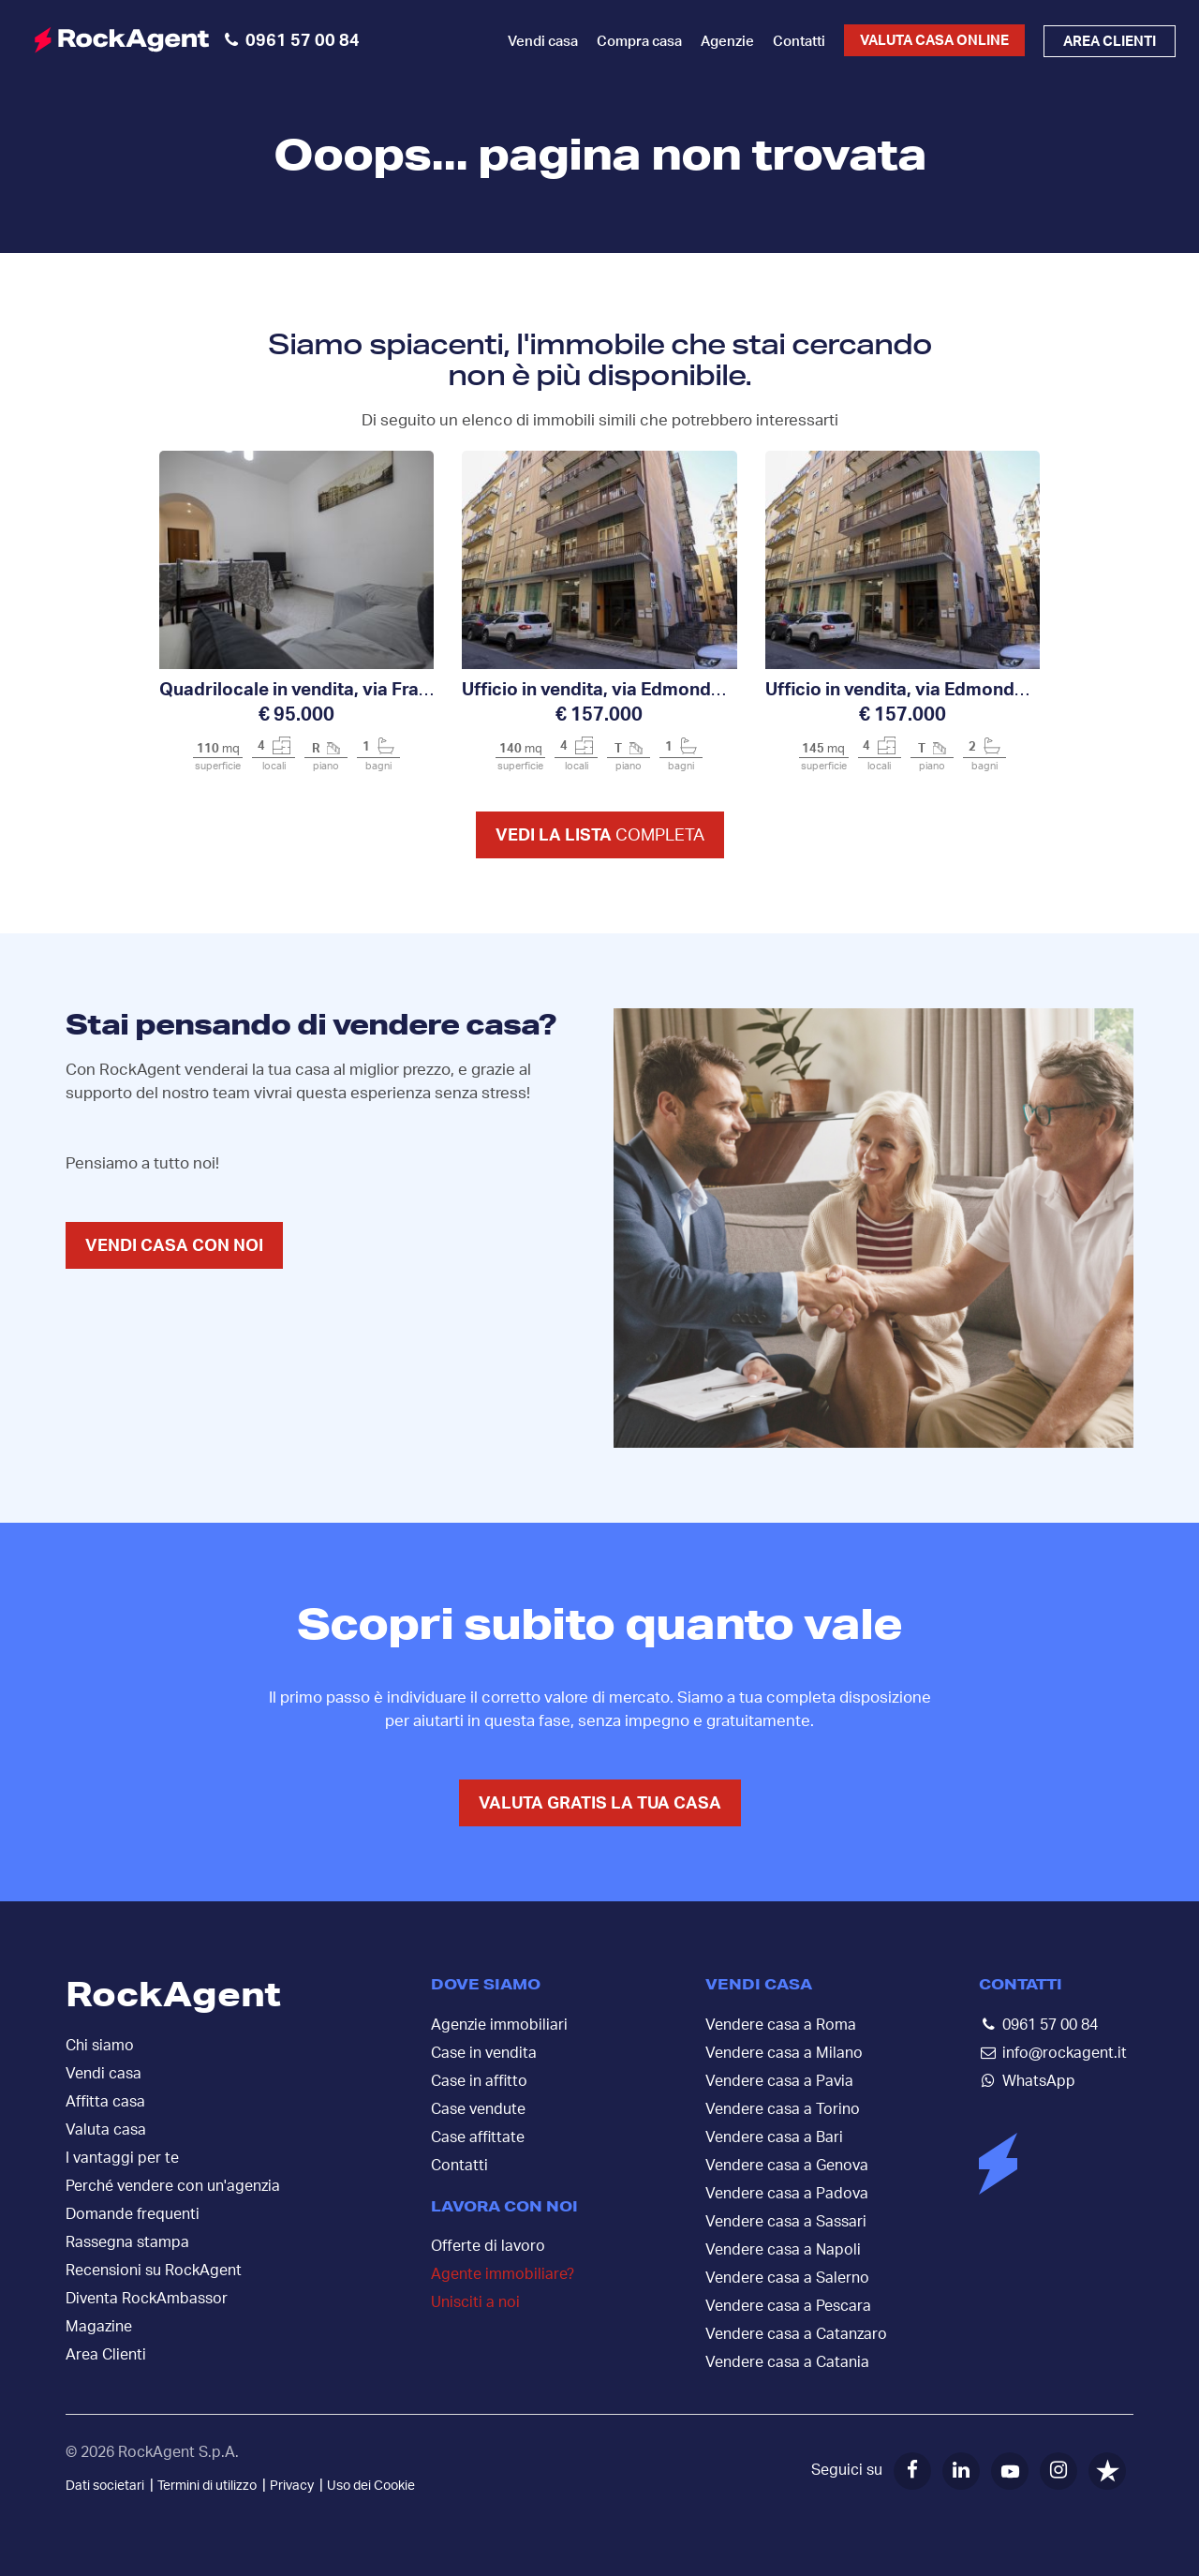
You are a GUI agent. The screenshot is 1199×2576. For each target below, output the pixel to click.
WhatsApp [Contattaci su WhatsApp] (1038, 2081)
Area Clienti (106, 2354)
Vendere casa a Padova (786, 2193)
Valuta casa (106, 2129)
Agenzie (727, 42)
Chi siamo (100, 2045)
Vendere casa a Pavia (779, 2081)
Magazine (99, 2326)
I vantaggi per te (122, 2158)
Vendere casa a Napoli (783, 2249)
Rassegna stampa (127, 2242)
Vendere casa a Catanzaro (796, 2334)
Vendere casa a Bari (774, 2137)
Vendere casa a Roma (780, 2025)
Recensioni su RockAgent (154, 2270)
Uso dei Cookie (371, 2486)
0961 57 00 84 (1050, 2025)
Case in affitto (479, 2081)
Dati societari (105, 2486)
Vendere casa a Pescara (788, 2306)
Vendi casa (543, 42)
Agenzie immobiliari (499, 2025)
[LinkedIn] (961, 2471)
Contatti (799, 42)
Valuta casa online (934, 41)
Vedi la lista (600, 835)
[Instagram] (1058, 2471)
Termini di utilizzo (207, 2486)
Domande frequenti (133, 2214)
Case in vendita (484, 2053)
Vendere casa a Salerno (787, 2278)
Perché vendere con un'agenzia (173, 2186)
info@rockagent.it (1064, 2053)
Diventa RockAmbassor (147, 2298)
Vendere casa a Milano (784, 2053)
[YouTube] (1010, 2471)
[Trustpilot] (1107, 2471)
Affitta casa (105, 2101)
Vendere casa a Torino (782, 2109)
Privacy (292, 2486)
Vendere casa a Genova (786, 2165)
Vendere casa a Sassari (785, 2221)
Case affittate (478, 2137)
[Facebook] (912, 2471)
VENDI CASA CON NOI (174, 1246)
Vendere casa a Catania (787, 2362)
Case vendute (478, 2109)
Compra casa (639, 42)
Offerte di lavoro (488, 2246)
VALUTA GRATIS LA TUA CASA (600, 1803)
